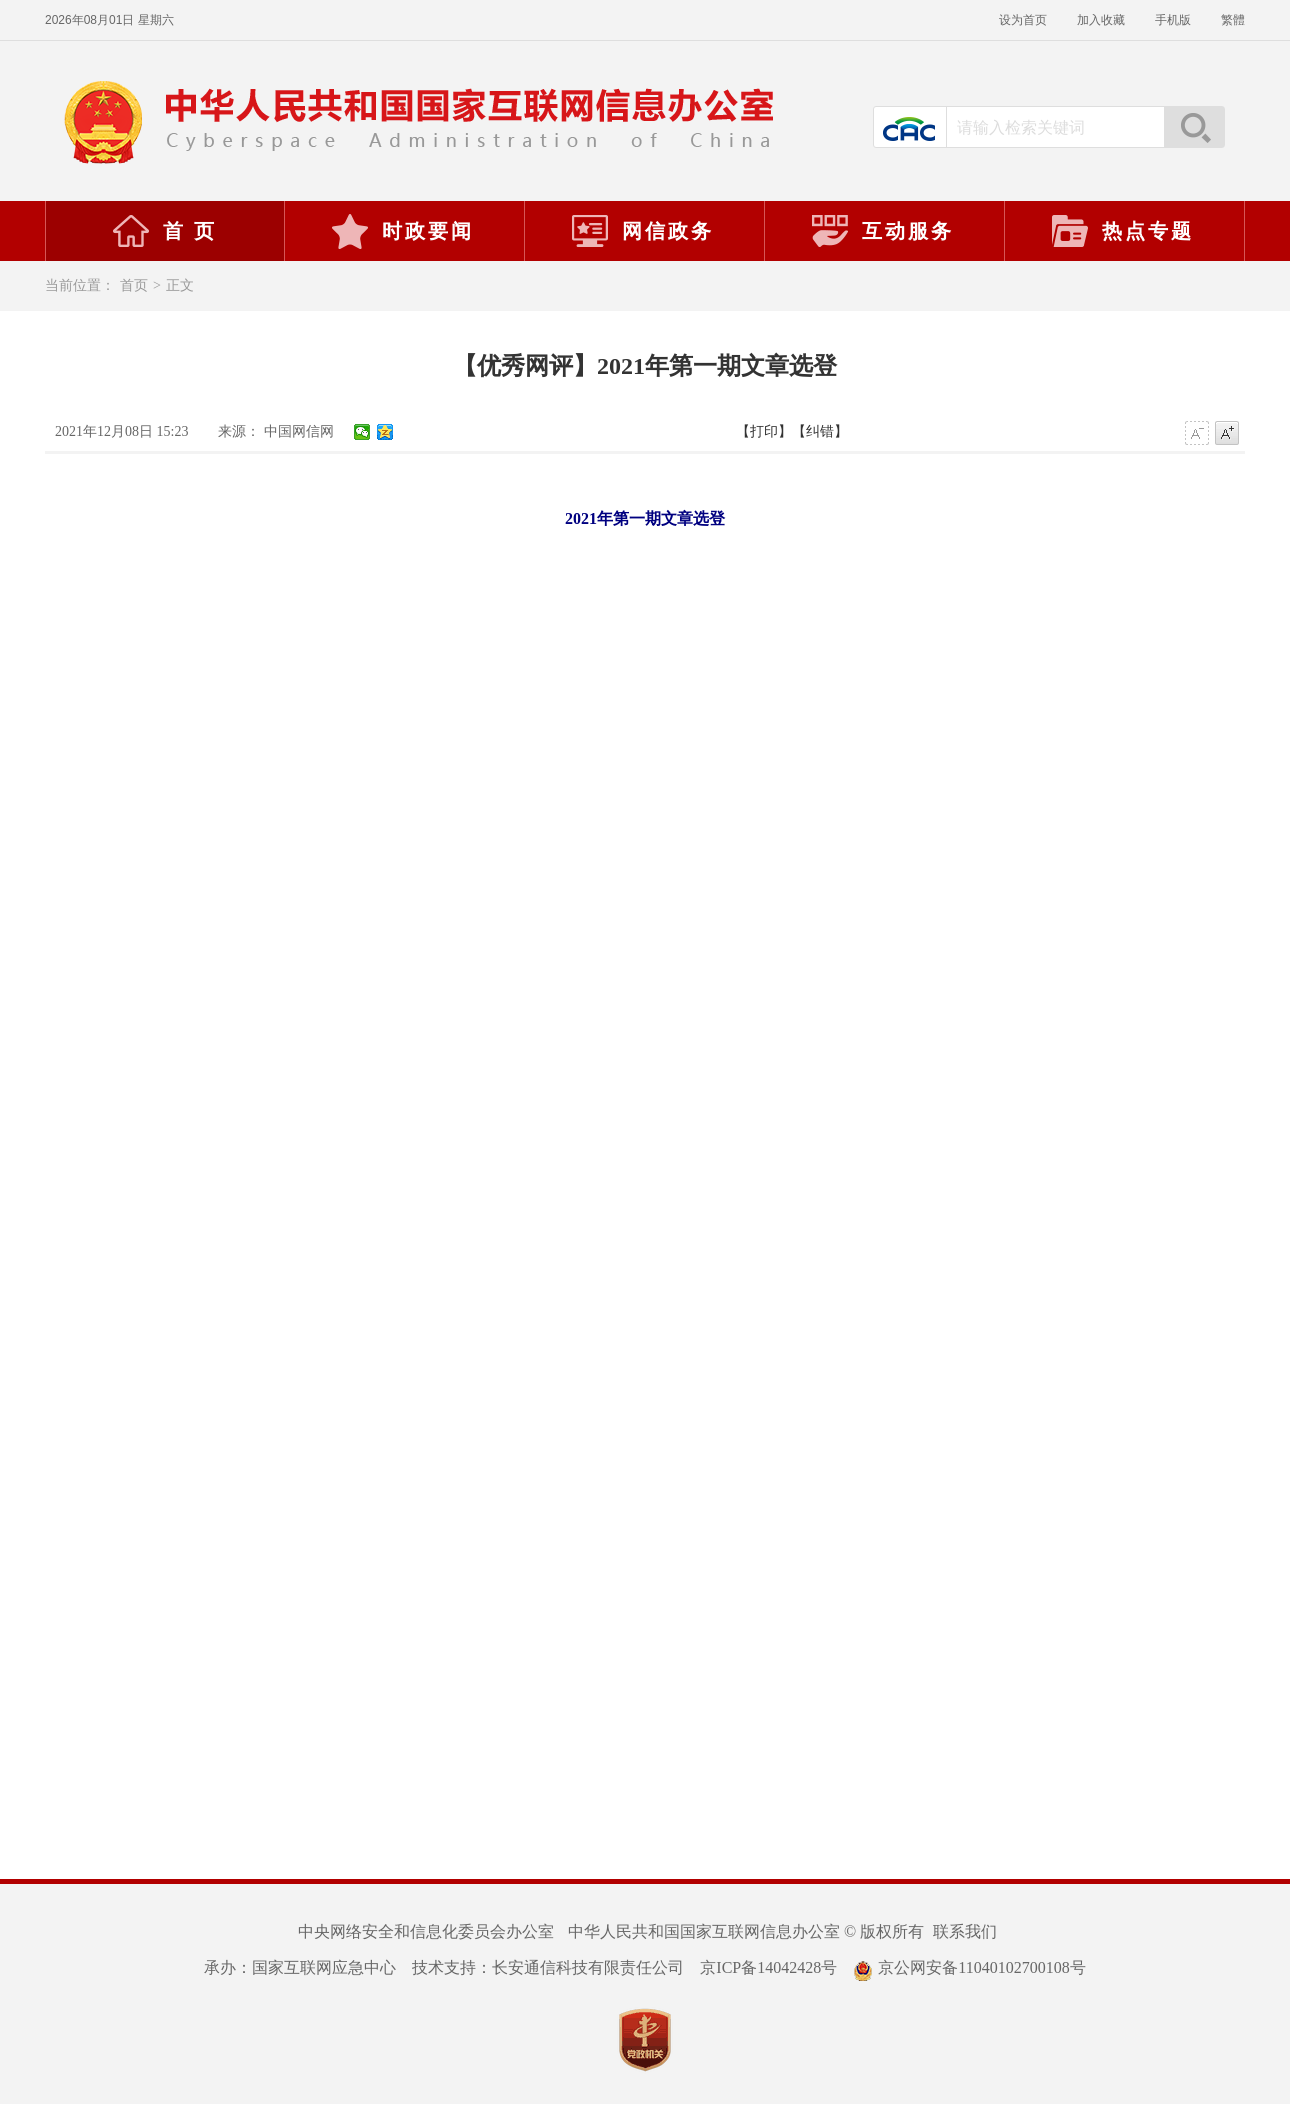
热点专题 (1122, 231)
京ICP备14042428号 (768, 1967)
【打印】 (764, 431)
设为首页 (1023, 20)
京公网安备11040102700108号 (969, 1967)
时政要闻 (402, 231)
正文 (180, 285)
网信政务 (642, 231)
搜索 (1194, 127)
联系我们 (965, 1931)
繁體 (1233, 20)
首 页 (164, 231)
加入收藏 (1101, 20)
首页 (134, 285)
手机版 (1173, 20)
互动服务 (882, 231)
